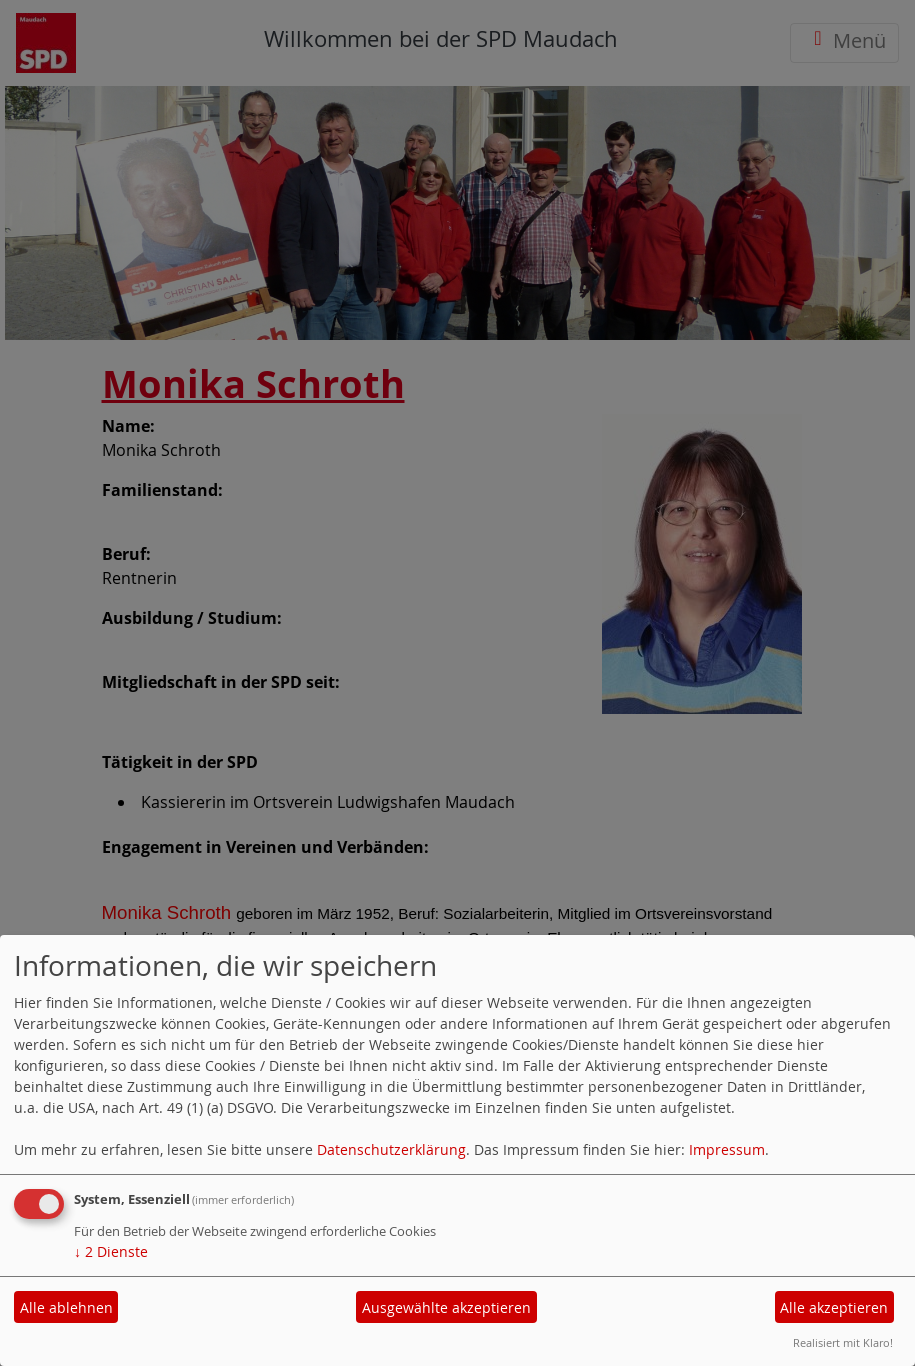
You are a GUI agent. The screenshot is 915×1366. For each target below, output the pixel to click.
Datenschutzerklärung (391, 1149)
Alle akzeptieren (834, 1307)
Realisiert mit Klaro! (843, 1342)
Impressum (727, 1149)
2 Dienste (111, 1251)
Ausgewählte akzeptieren (446, 1307)
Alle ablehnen (66, 1307)
